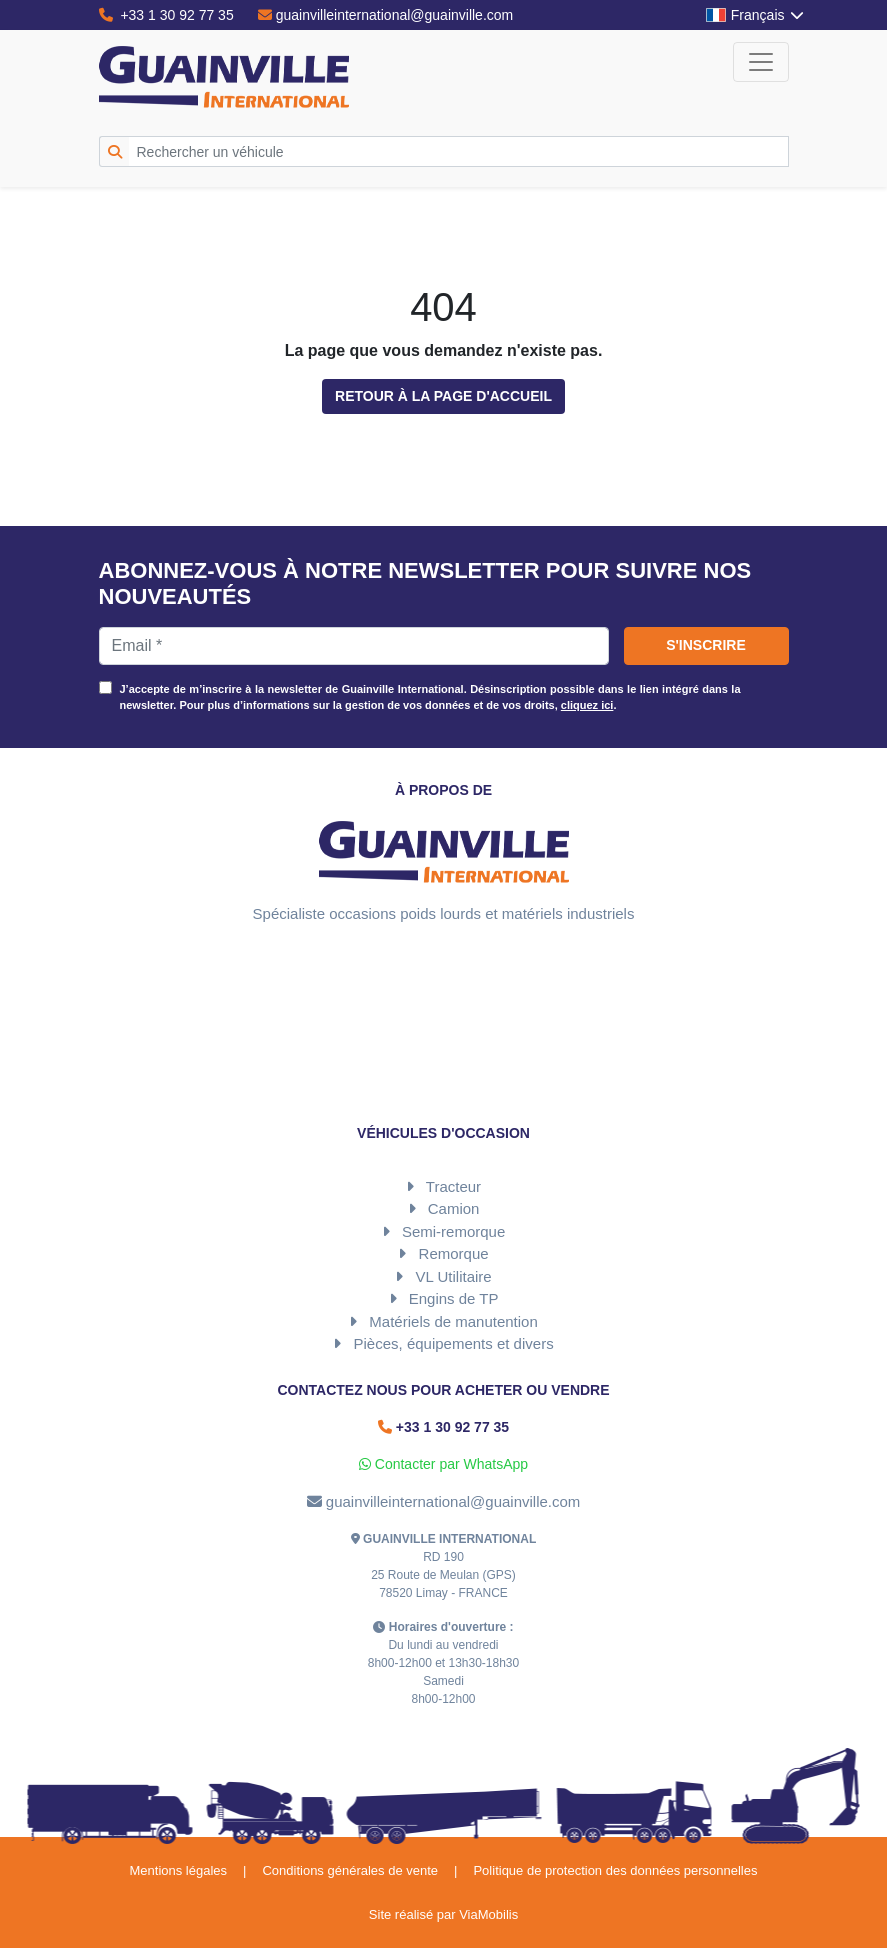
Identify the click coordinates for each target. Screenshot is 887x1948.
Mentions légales (178, 1870)
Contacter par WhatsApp (443, 1464)
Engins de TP (454, 1298)
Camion (454, 1208)
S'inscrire (706, 645)
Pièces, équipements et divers (454, 1343)
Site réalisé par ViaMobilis (443, 1914)
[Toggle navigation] (761, 62)
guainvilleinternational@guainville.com (386, 15)
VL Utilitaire (454, 1276)
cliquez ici (587, 705)
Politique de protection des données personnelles (615, 1870)
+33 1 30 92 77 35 (166, 15)
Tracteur (453, 1186)
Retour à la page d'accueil (443, 396)
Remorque (454, 1253)
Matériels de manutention (453, 1321)
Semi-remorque (453, 1231)
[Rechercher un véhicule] (459, 151)
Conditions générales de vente (350, 1870)
